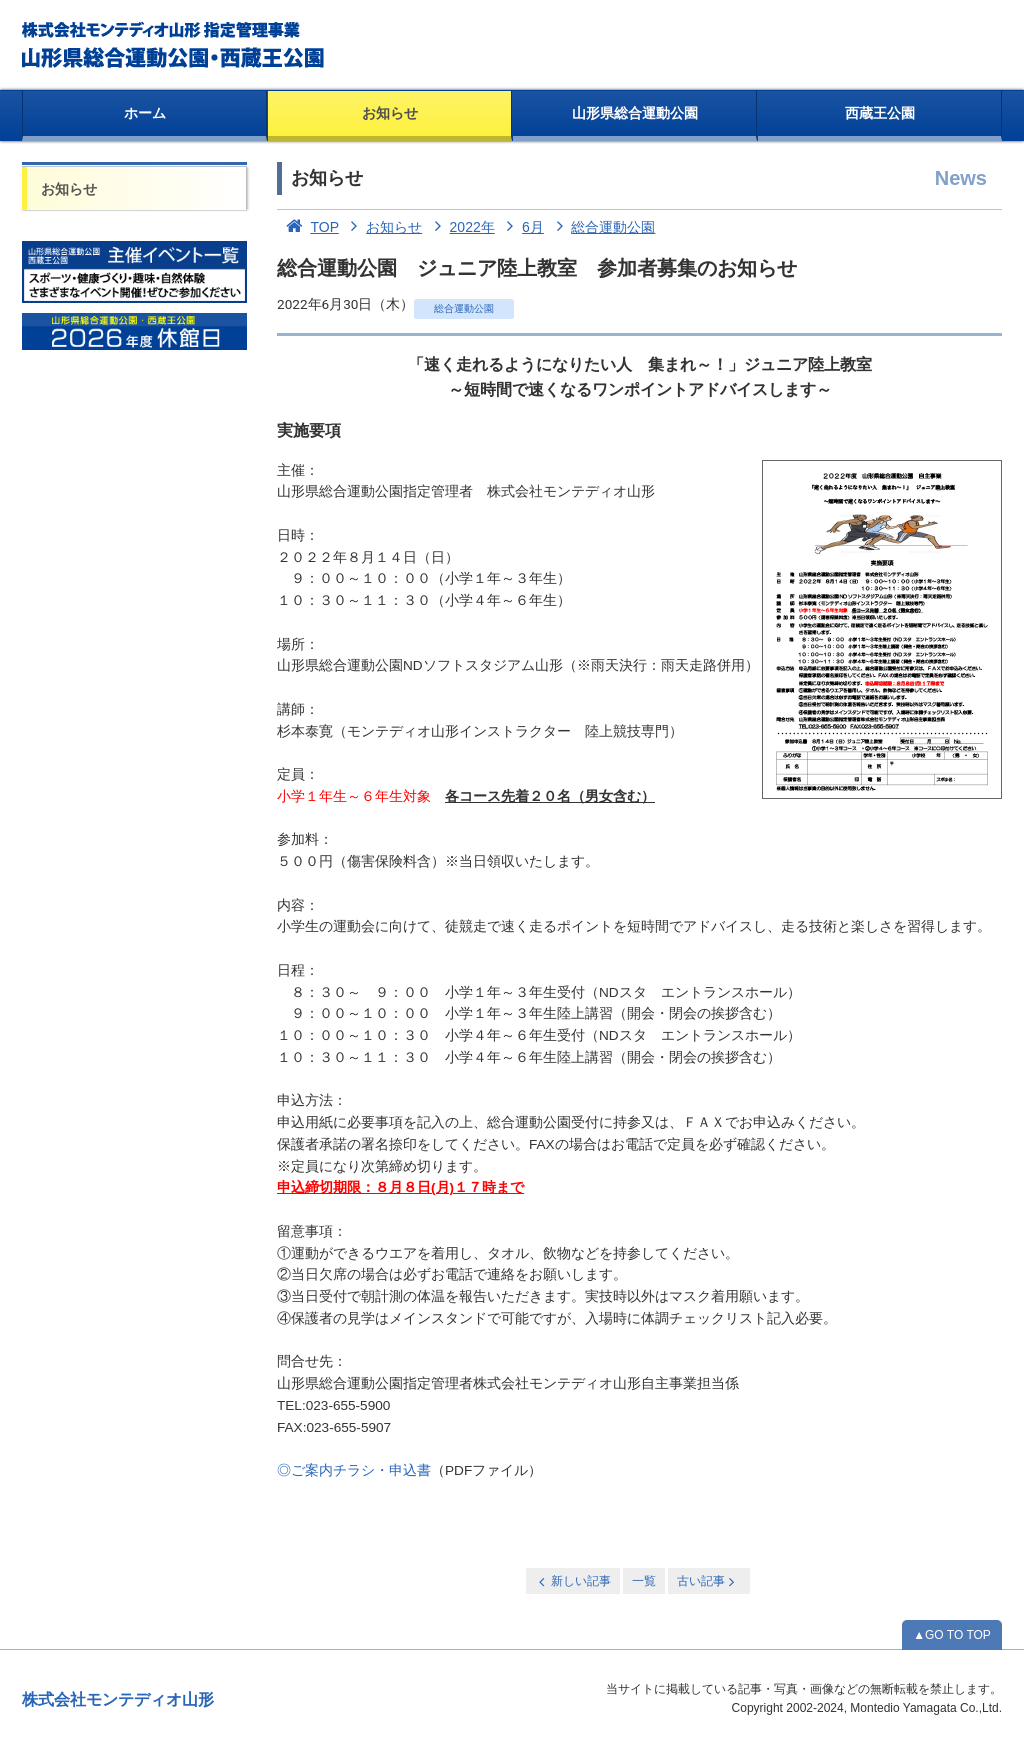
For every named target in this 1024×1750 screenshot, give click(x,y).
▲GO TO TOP (952, 1635)
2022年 (460, 227)
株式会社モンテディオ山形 (118, 1699)
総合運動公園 (602, 227)
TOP (308, 227)
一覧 (644, 1581)
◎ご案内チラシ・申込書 (354, 1470)
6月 (521, 227)
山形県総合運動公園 (635, 113)
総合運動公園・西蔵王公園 (174, 45)
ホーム (145, 113)
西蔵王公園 (880, 113)
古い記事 (707, 1581)
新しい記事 (573, 1581)
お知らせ (390, 113)
